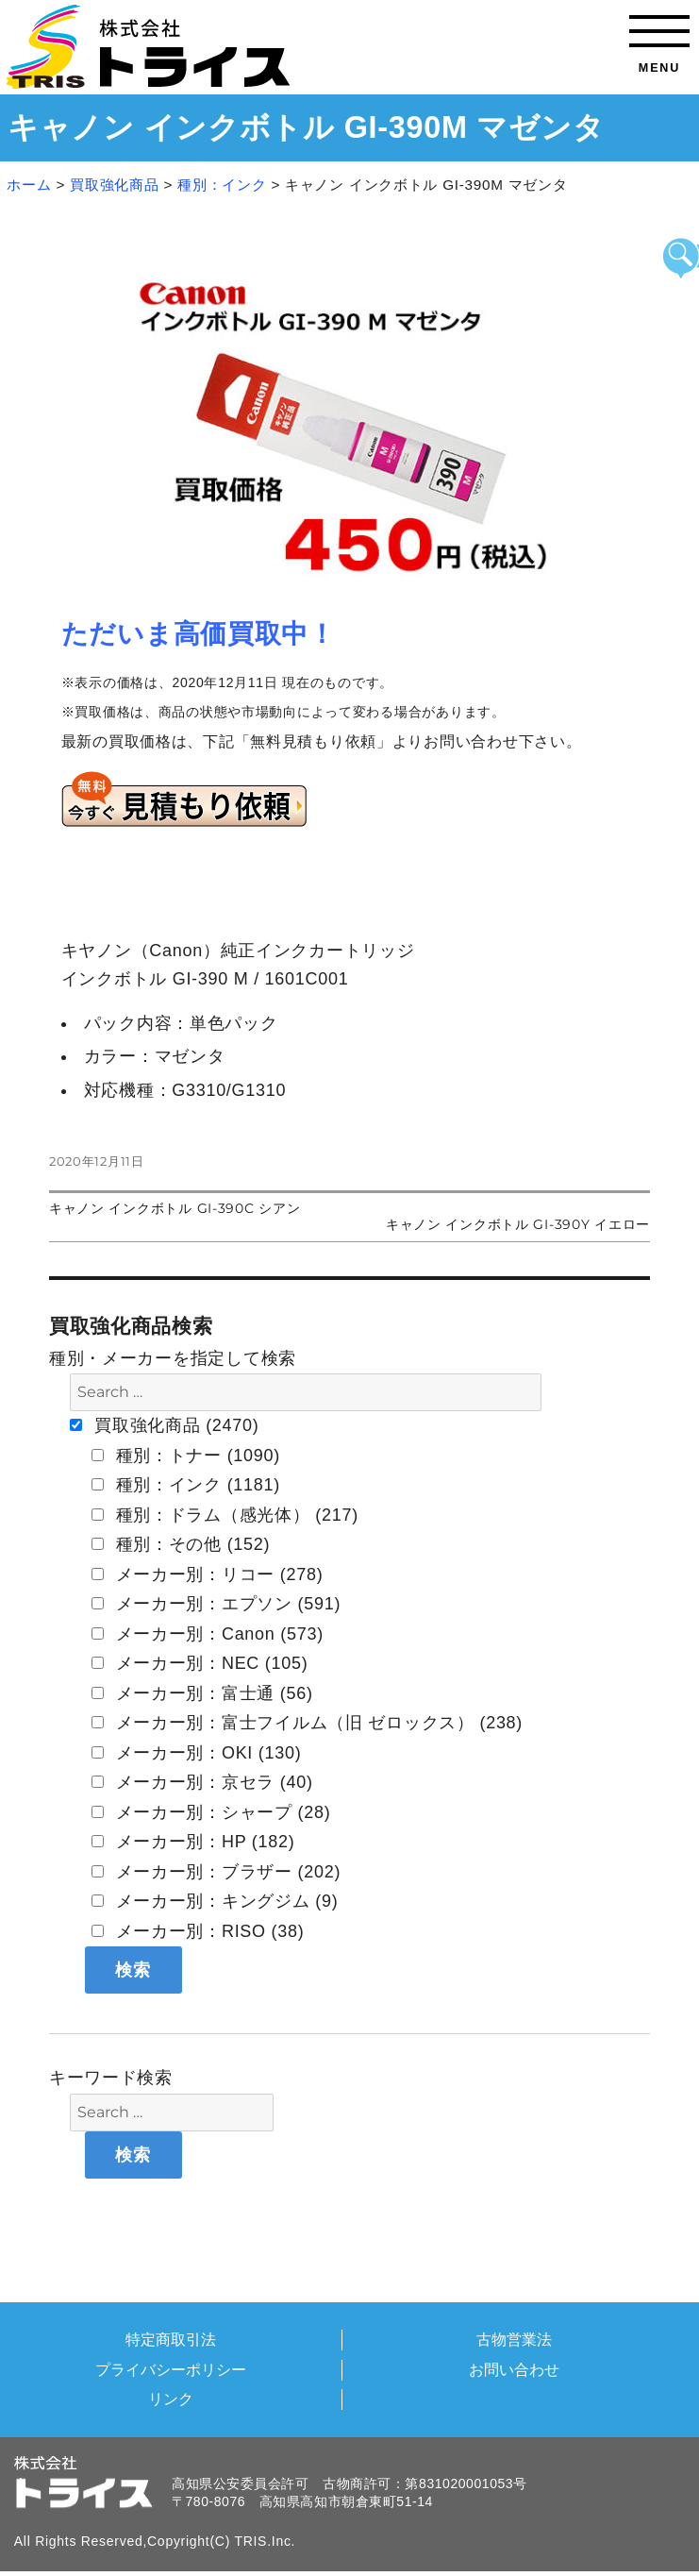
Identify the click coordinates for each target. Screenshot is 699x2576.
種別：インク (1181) (186, 1484)
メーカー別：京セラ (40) (202, 1782)
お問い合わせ (514, 2369)
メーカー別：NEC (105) (200, 1663)
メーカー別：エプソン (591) (216, 1603)
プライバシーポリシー (170, 2369)
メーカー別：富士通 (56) (202, 1693)
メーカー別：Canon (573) (208, 1634)
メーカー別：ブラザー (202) (216, 1871)
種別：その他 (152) (181, 1544)
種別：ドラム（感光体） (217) (225, 1515)
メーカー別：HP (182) (193, 1841)
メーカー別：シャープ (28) (211, 1812)
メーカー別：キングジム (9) (215, 1901)
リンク (170, 2398)
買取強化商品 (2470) (164, 1425)
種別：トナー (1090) (186, 1455)
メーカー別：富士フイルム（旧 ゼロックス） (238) (307, 1722)
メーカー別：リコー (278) (208, 1574)
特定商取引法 (170, 2339)
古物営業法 (514, 2339)
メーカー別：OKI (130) (197, 1752)
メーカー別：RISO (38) (198, 1931)
